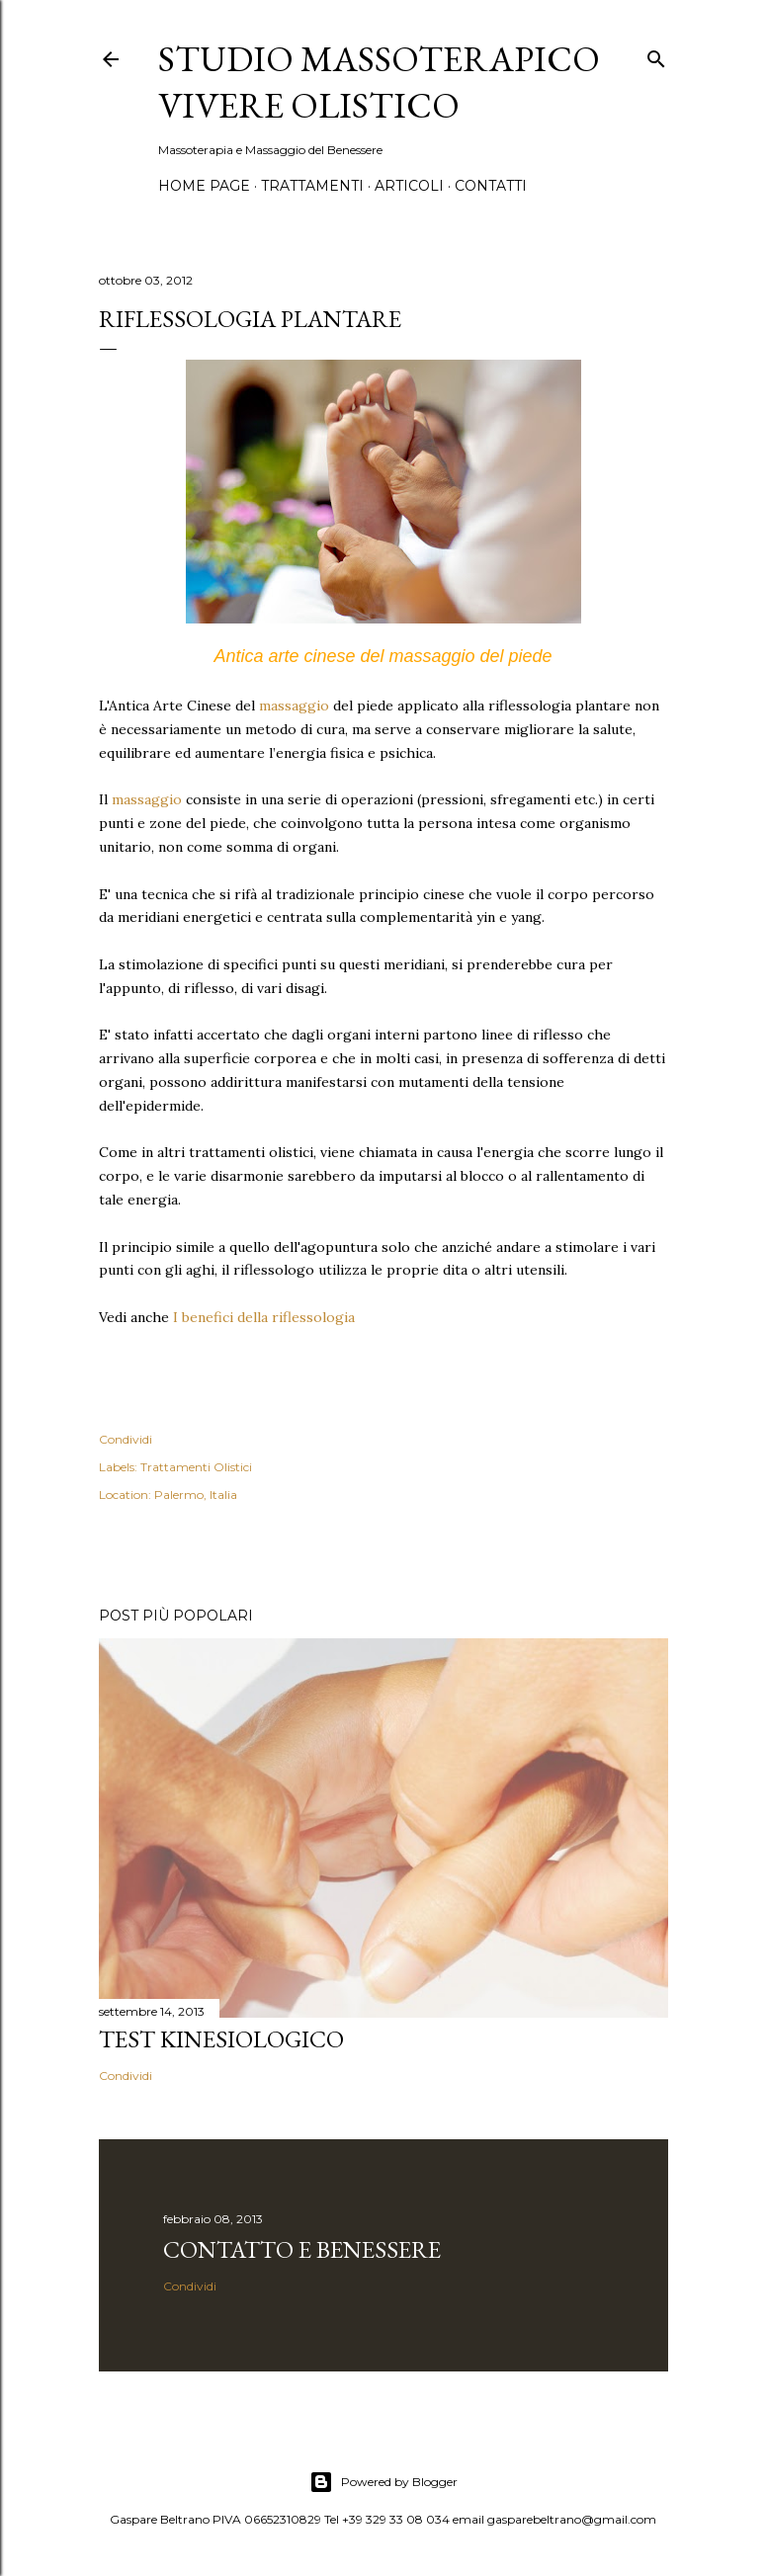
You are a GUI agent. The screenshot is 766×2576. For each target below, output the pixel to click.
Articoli (409, 186)
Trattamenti (312, 186)
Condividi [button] (125, 1439)
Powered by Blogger (383, 2482)
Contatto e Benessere (302, 2249)
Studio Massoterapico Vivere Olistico (379, 82)
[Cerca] (656, 55)
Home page (204, 186)
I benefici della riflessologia (264, 1317)
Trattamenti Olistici (196, 1466)
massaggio (294, 705)
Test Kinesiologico (221, 2039)
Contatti (491, 186)
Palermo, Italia (195, 1494)
